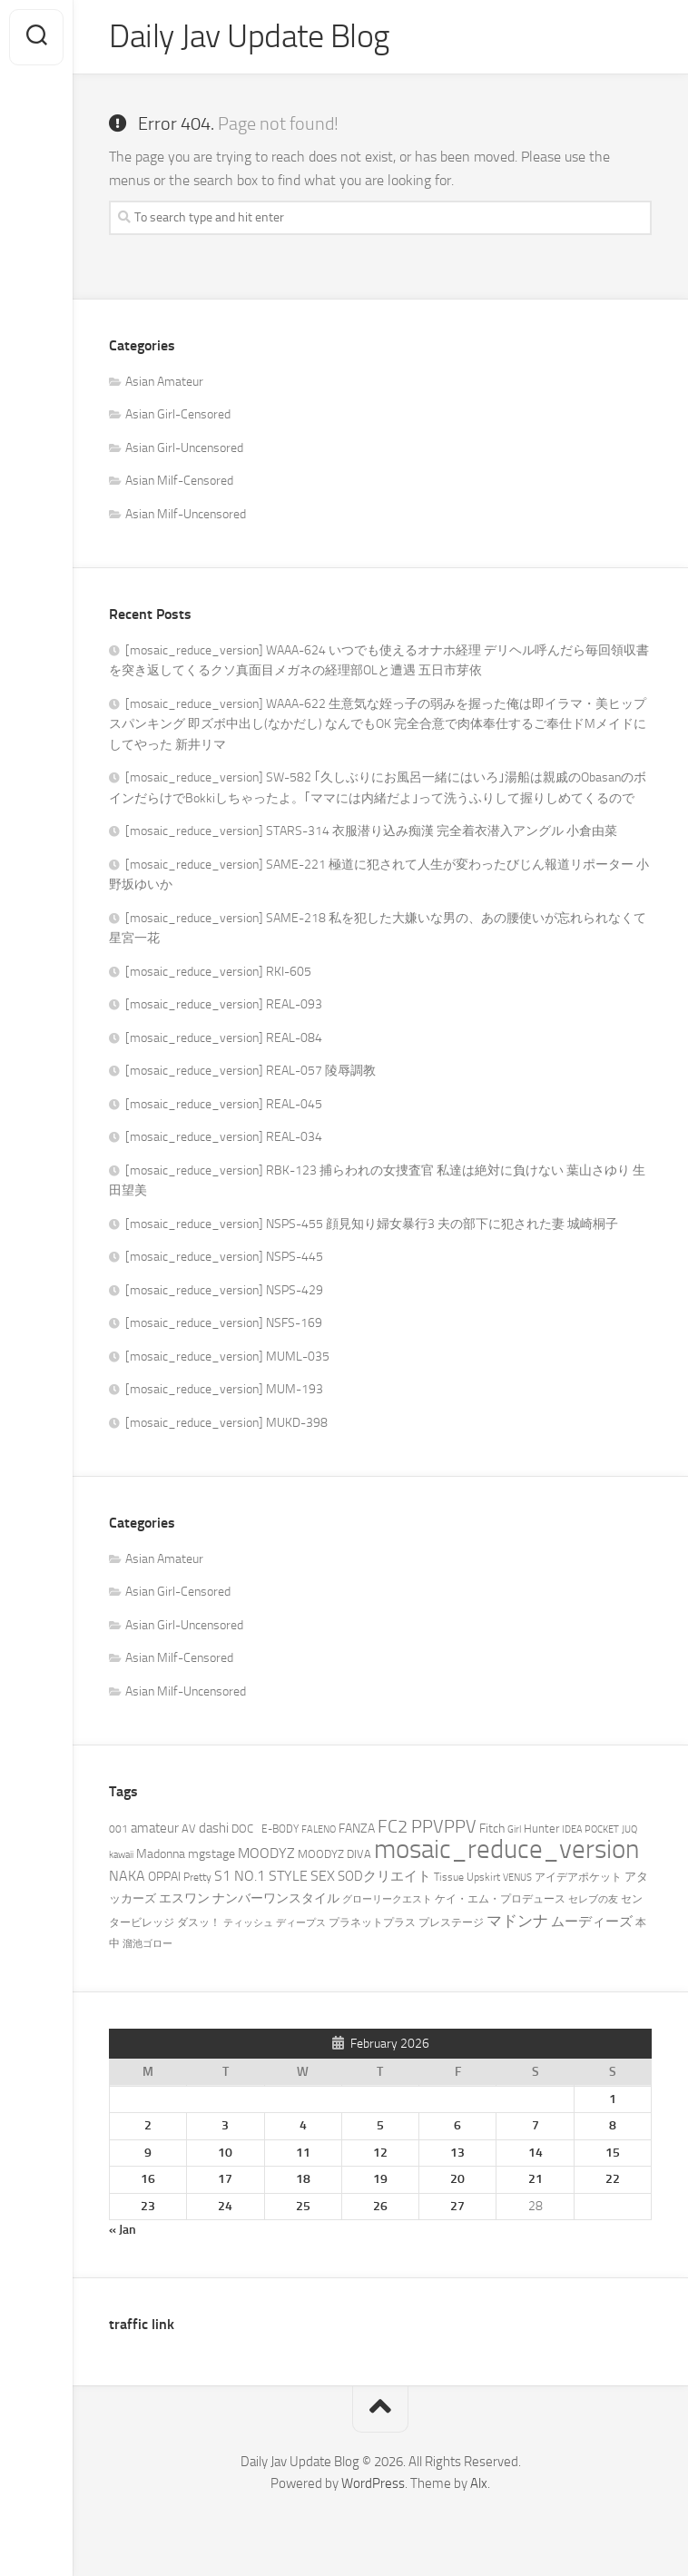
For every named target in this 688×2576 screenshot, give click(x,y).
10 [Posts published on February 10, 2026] (225, 2152)
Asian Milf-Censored (179, 480)
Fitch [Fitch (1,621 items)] (492, 1828)
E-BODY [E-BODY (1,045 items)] (280, 1829)
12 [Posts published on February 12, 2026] (380, 2152)
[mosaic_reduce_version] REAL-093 (223, 1004)
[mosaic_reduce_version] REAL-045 (223, 1104)
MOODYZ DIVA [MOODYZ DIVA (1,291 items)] (334, 1854)
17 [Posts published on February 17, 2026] (225, 2179)
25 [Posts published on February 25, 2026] (303, 2206)
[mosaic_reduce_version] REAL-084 (223, 1038)
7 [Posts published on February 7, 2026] (535, 2125)
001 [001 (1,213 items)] (118, 1829)
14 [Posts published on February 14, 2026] (535, 2152)
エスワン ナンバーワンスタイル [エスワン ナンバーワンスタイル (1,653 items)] (249, 1898)
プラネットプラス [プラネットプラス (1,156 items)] (372, 1922)
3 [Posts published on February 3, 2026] (225, 2125)
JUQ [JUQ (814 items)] (629, 1829)
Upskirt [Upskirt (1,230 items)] (483, 1876)
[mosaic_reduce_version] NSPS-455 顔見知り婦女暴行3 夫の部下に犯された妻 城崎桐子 (371, 1224)
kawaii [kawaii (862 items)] (121, 1855)
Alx (478, 2483)
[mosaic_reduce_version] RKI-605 (218, 971)
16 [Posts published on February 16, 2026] (148, 2179)
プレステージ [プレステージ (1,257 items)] (451, 1922)
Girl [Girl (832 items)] (514, 1829)
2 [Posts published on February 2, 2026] (148, 2125)
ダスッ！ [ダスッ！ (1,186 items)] (199, 1922)
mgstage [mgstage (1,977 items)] (211, 1854)
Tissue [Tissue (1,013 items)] (449, 1877)
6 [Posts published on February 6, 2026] (457, 2125)
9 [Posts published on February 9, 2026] (148, 2152)
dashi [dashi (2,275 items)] (214, 1828)
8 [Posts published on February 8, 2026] (612, 2125)
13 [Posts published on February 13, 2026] (457, 2152)
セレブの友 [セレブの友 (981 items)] (593, 1899)
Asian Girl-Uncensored (184, 448)
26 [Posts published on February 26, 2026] (380, 2206)
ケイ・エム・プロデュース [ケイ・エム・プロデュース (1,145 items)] (500, 1899)
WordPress (373, 2483)
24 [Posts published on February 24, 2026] (225, 2206)
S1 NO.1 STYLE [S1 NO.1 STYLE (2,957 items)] (261, 1875)
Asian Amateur (164, 381)
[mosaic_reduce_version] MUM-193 (224, 1389)
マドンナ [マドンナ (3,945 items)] (517, 1921)
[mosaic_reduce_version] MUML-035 (227, 1356)
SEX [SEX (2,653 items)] (322, 1876)
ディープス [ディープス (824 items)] (301, 1923)
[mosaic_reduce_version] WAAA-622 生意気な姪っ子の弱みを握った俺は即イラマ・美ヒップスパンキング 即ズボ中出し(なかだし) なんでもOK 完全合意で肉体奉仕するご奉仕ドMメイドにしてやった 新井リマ (377, 724)
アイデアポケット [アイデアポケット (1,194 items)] (578, 1877)
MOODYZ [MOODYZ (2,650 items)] (266, 1853)
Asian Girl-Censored (178, 414)
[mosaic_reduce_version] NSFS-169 (223, 1323)
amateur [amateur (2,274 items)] (155, 1828)
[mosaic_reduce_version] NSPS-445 (224, 1256)
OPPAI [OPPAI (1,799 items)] (164, 1876)
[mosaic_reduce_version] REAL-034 (223, 1137)
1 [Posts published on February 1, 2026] (612, 2099)
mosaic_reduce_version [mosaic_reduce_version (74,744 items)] (506, 1849)
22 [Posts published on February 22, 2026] (612, 2179)
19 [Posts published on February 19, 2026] (380, 2179)
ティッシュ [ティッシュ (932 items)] (248, 1923)
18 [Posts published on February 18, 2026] (303, 2179)
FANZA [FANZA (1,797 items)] (357, 1828)
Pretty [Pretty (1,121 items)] (197, 1877)
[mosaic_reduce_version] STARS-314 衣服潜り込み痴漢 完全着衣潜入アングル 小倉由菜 (371, 831)
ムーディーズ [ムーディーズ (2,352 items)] (592, 1921)
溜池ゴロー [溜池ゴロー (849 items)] (147, 1944)
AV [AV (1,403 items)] (189, 1828)
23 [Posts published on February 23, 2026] (148, 2206)
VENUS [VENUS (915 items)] (517, 1877)
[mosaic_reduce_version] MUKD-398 (226, 1423)
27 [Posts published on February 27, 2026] (457, 2206)
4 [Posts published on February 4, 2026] (303, 2125)
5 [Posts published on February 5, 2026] (380, 2125)
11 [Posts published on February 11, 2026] (303, 2152)
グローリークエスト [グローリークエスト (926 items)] (387, 1899)
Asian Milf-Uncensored (185, 514)
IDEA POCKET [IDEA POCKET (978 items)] (590, 1829)
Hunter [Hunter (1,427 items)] (541, 1828)
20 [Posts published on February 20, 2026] (457, 2179)
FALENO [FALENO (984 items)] (318, 1829)
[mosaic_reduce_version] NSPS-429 (224, 1290)
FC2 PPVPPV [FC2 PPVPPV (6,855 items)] (427, 1826)
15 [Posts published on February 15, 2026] (612, 2152)
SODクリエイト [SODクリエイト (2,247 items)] (384, 1876)
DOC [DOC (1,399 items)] (245, 1828)
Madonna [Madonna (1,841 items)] (160, 1854)
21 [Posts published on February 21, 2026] (535, 2179)
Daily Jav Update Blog (249, 37)
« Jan (122, 2229)
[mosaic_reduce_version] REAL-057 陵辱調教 (250, 1070)
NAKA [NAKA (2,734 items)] (127, 1875)
